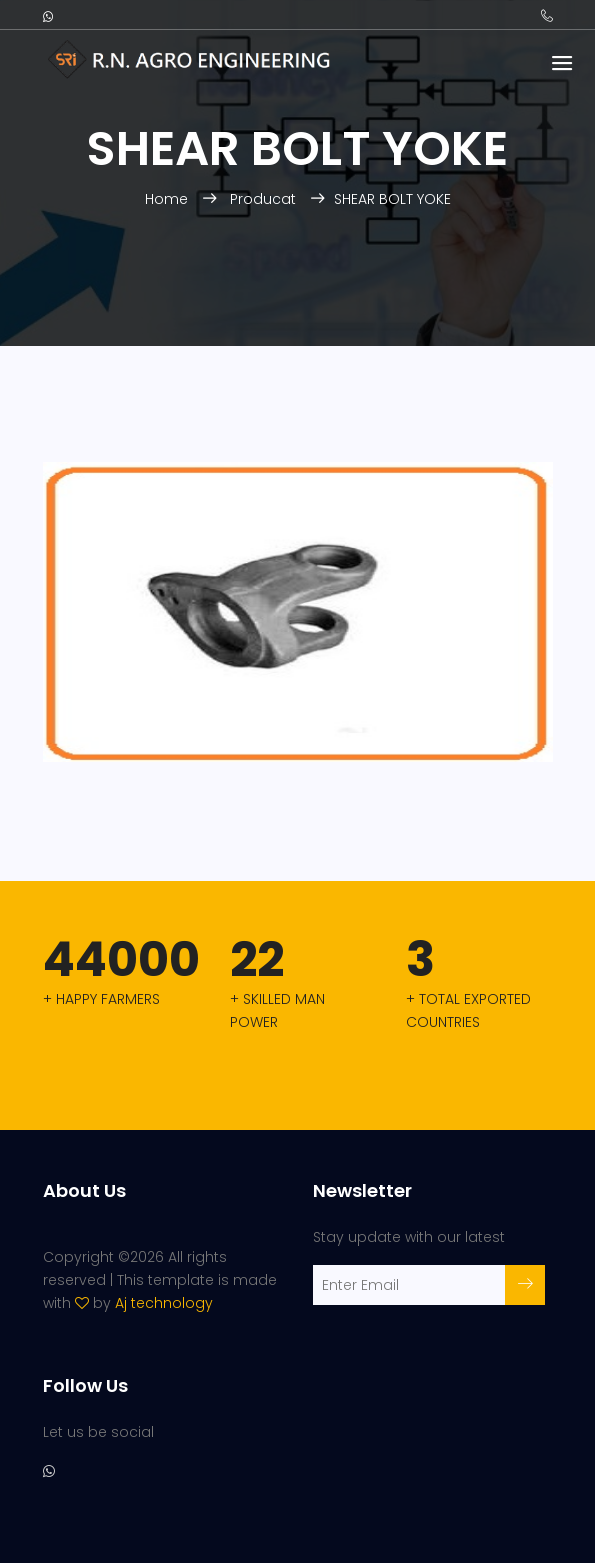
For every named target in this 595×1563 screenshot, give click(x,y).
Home (168, 199)
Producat (263, 199)
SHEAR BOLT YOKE (392, 199)
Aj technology (164, 1303)
